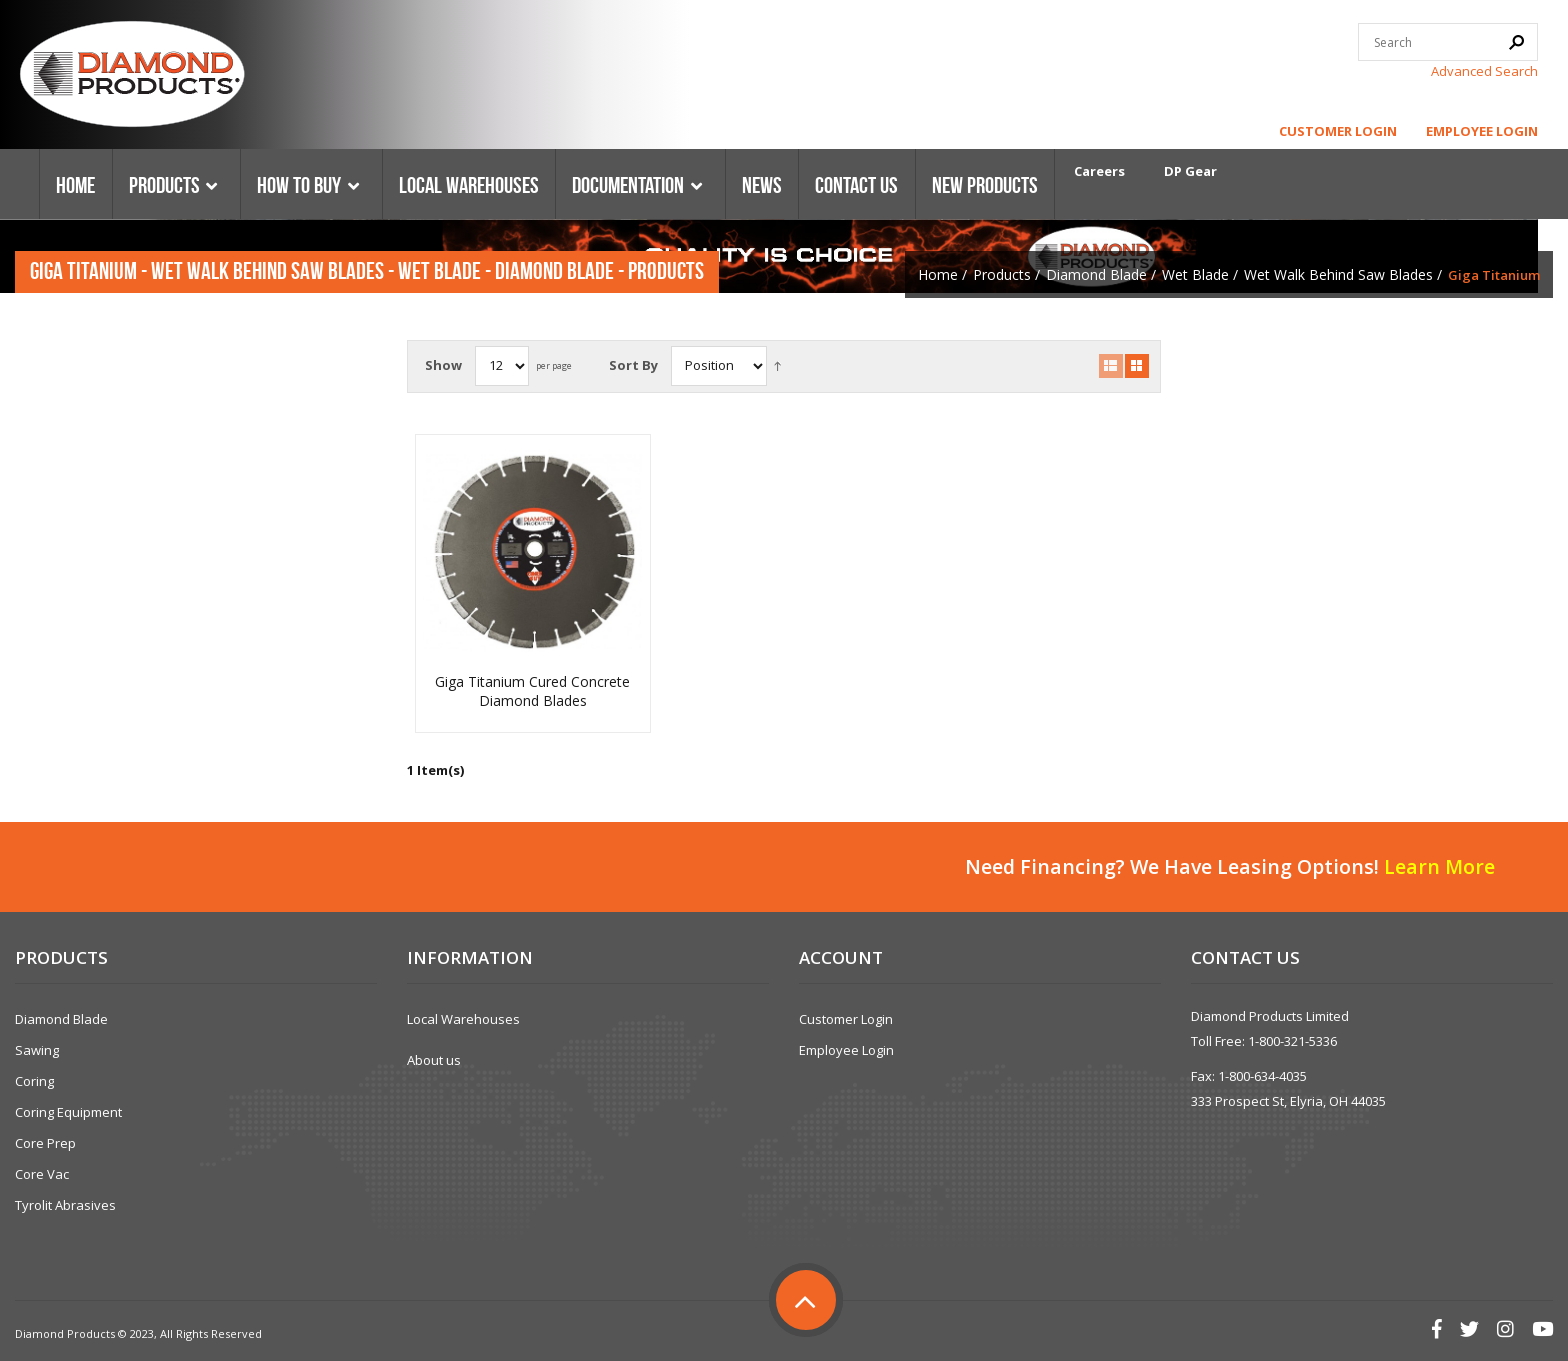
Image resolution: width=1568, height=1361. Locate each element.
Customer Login (1338, 131)
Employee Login (1482, 131)
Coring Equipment (68, 1112)
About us (434, 1060)
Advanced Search (1484, 71)
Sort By (633, 365)
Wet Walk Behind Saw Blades (1338, 274)
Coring (34, 1081)
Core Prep (45, 1143)
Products (1002, 274)
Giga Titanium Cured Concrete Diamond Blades (532, 691)
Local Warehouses (463, 1019)
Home (938, 274)
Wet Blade (1195, 274)
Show (443, 365)
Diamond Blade (1096, 274)
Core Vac (42, 1174)
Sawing (37, 1050)
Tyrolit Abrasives (65, 1205)
